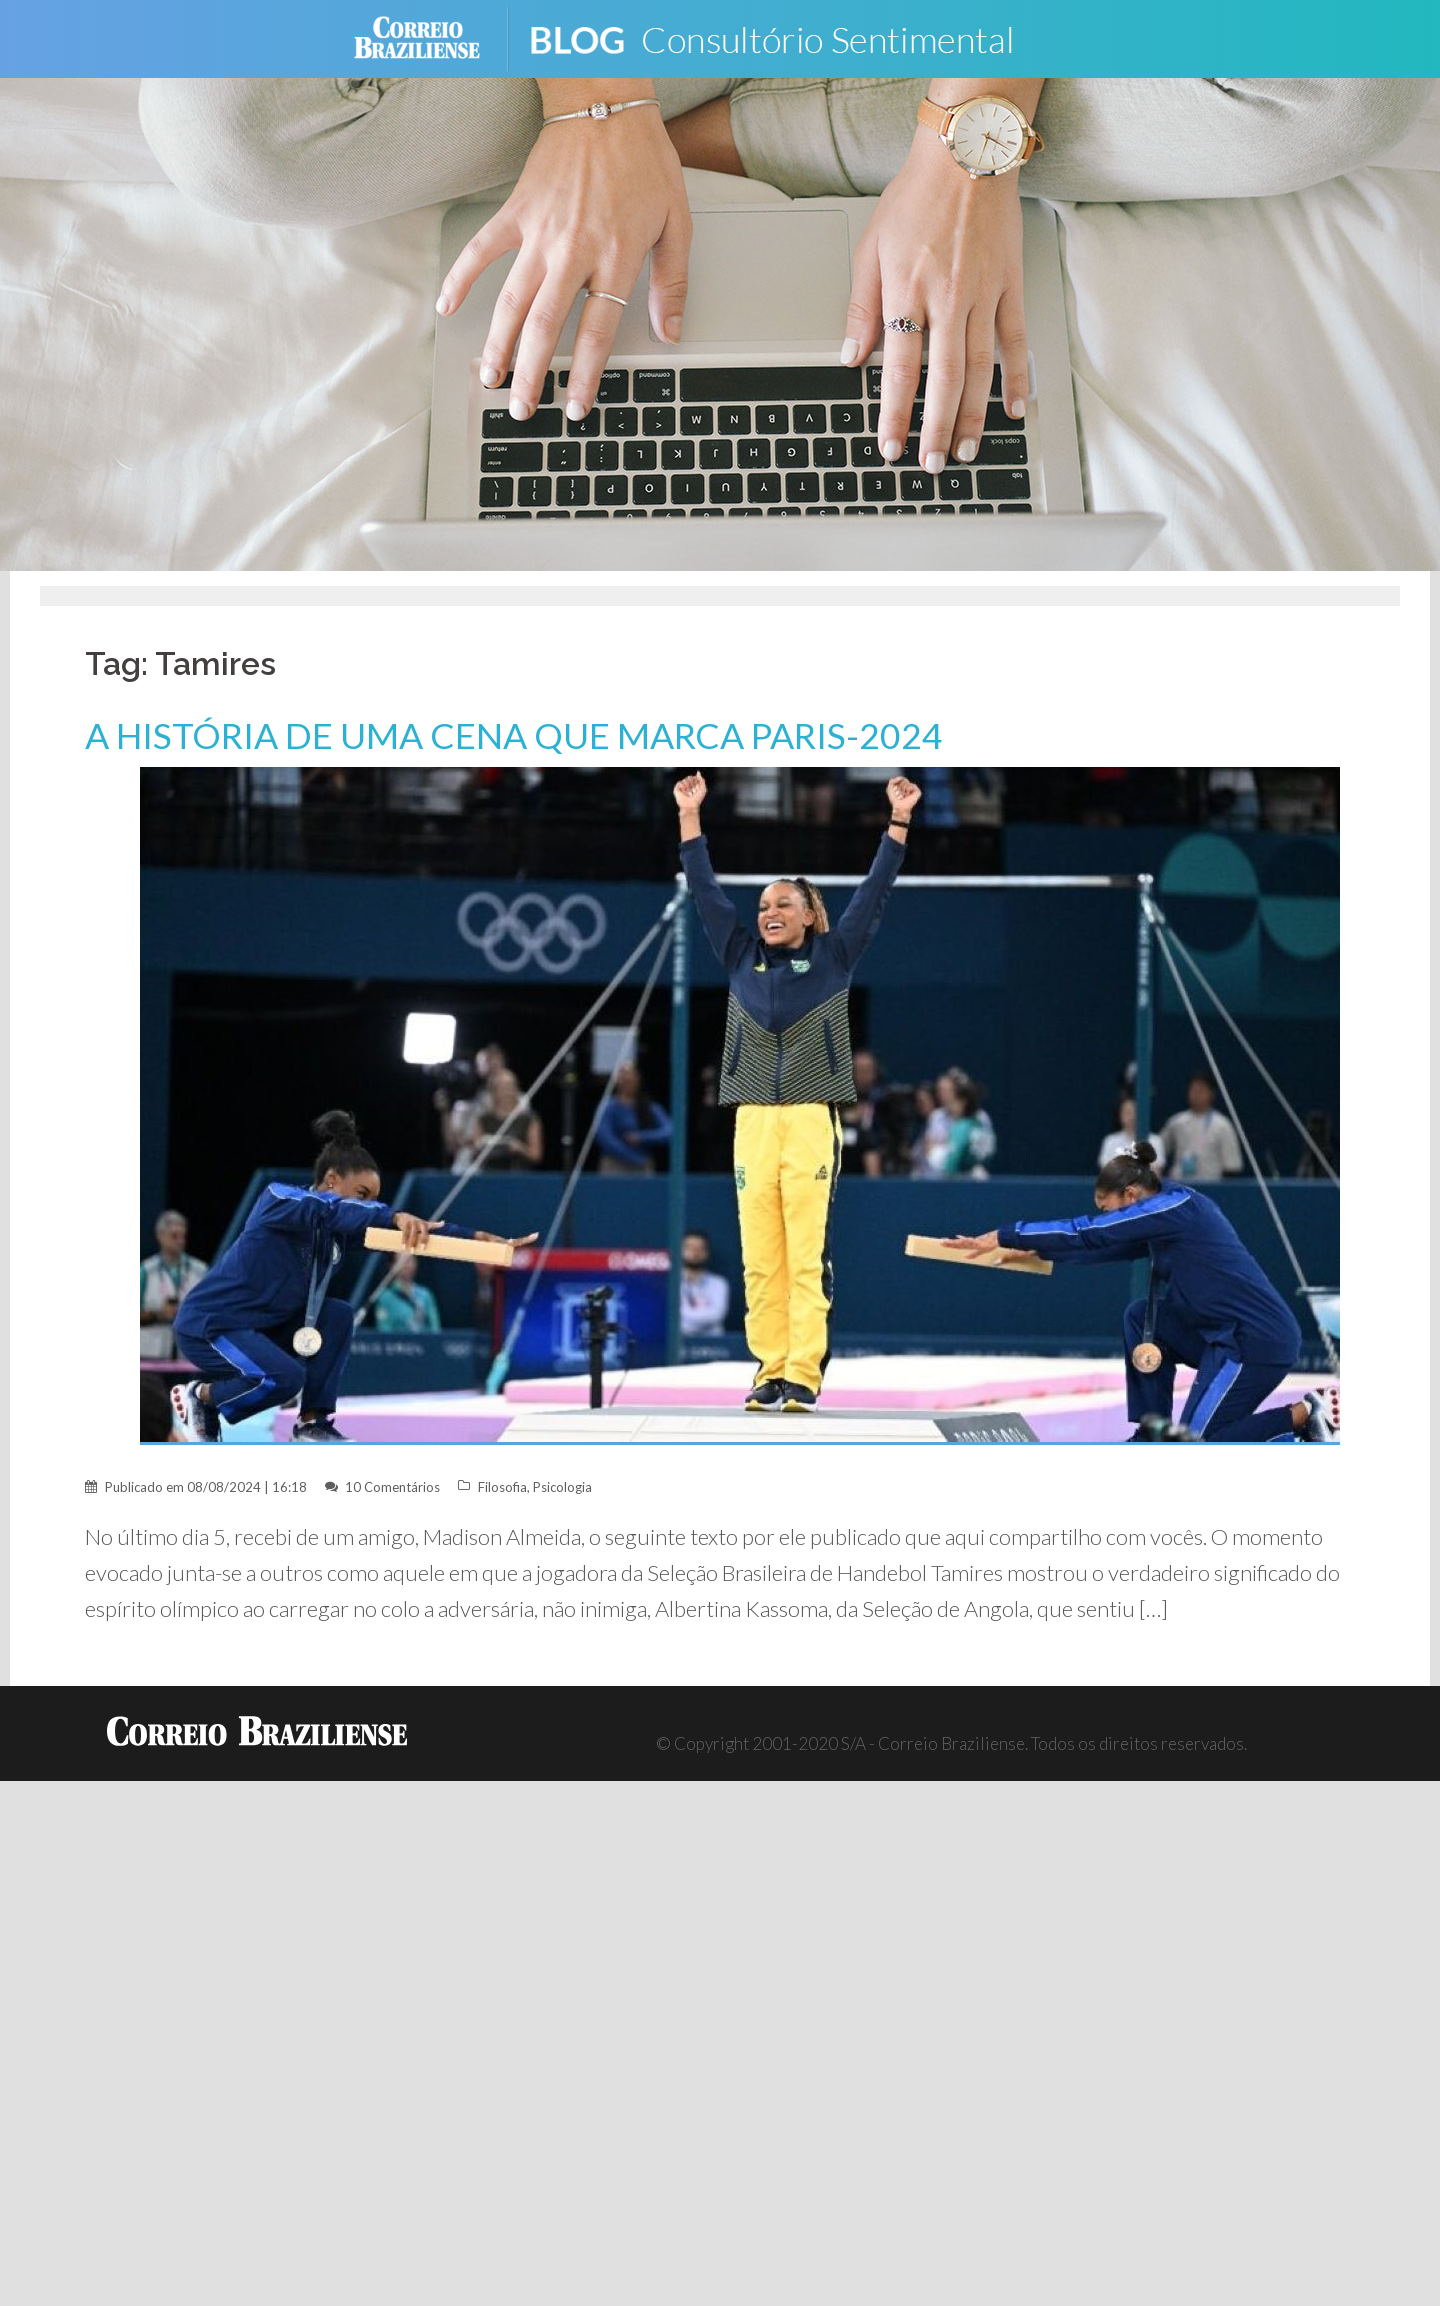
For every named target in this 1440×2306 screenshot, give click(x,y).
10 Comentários (392, 1487)
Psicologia (562, 1487)
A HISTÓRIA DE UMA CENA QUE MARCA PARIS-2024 (514, 735)
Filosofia (502, 1487)
